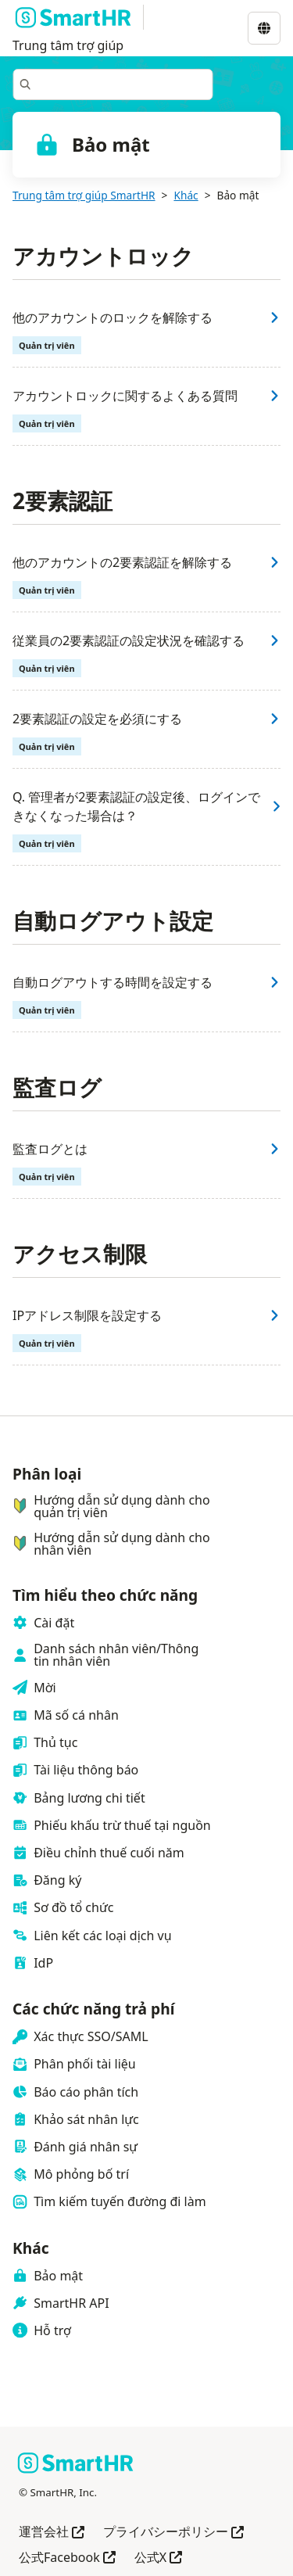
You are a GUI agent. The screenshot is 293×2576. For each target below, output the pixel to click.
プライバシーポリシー (173, 2532)
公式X (158, 2558)
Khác (185, 195)
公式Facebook (67, 2558)
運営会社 (51, 2532)
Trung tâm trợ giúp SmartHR (84, 195)
